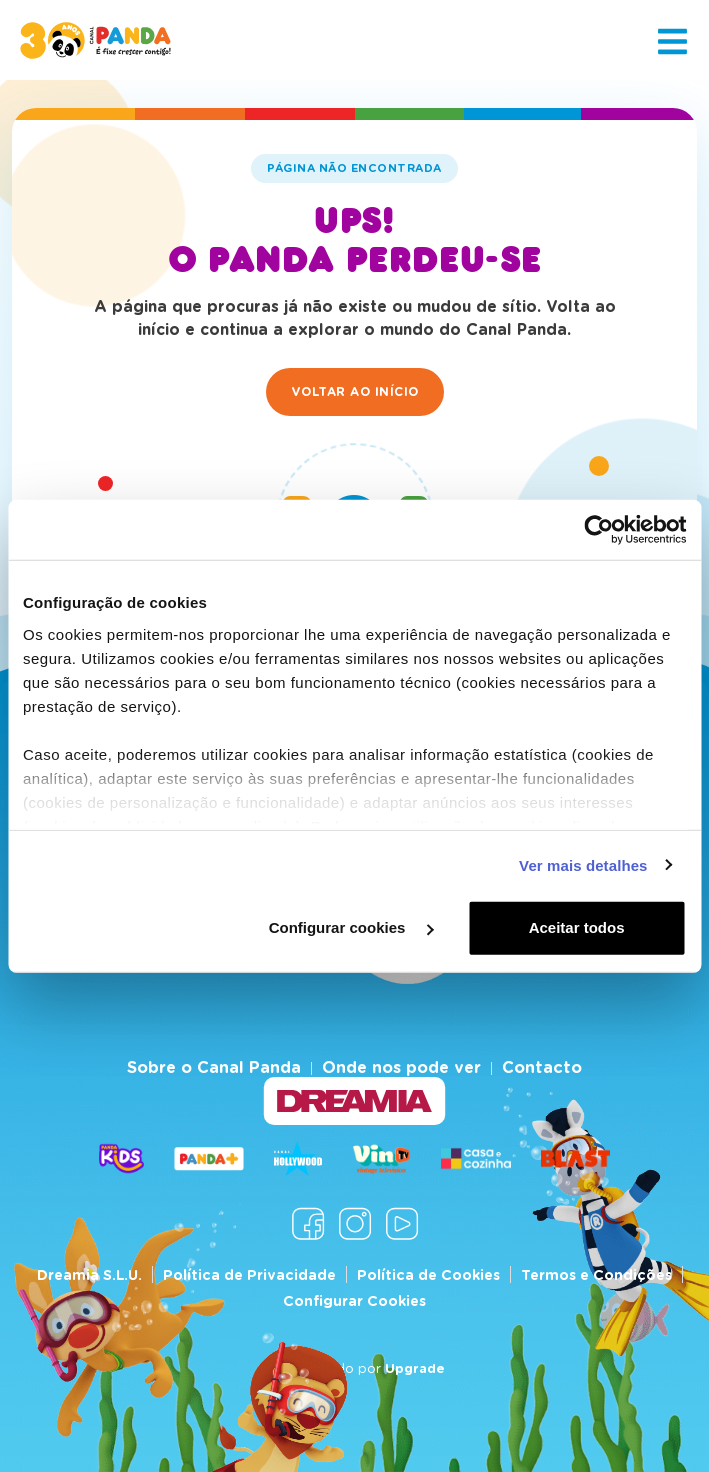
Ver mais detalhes (583, 864)
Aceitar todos (577, 927)
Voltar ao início (355, 391)
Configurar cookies (351, 927)
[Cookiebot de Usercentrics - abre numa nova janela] (598, 530)
